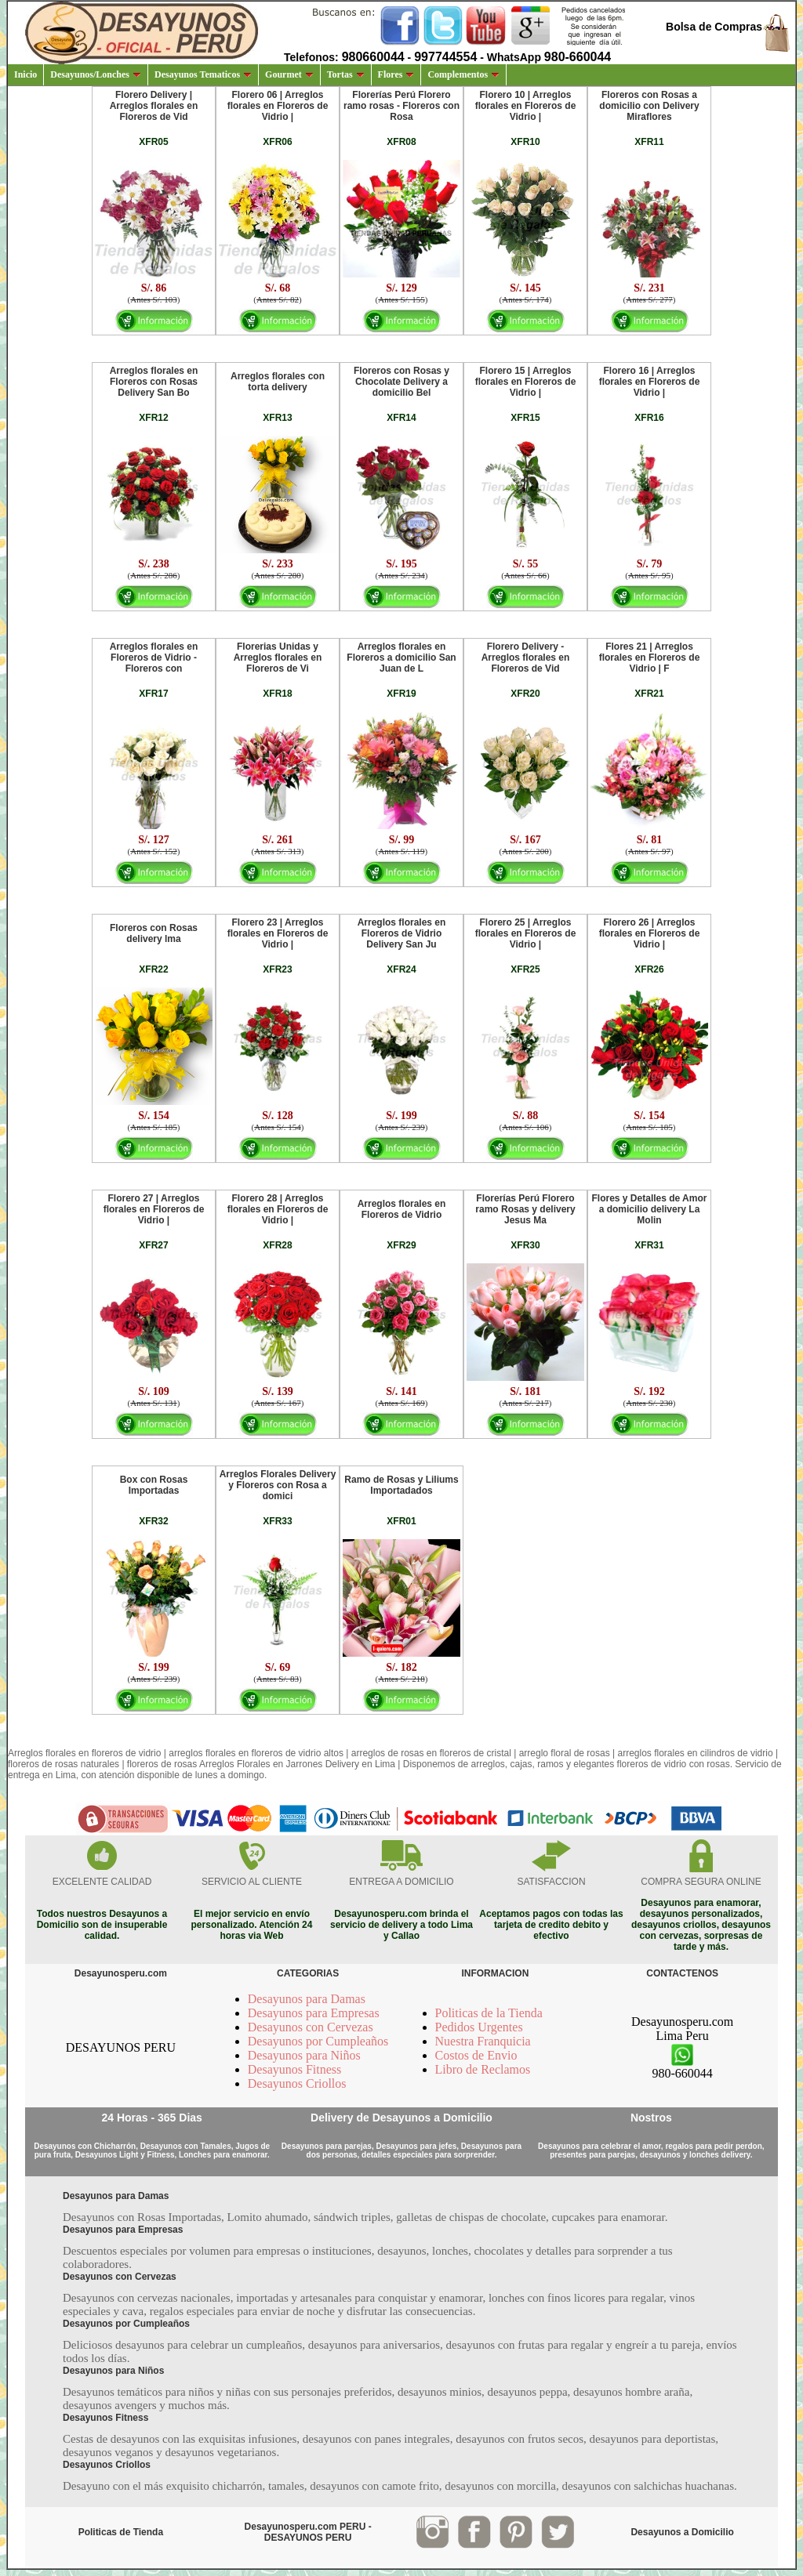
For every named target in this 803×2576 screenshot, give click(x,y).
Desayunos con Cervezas (310, 2027)
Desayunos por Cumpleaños (318, 2041)
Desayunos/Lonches (95, 74)
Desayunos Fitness (295, 2069)
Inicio (25, 74)
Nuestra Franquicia (483, 2041)
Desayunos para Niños (304, 2055)
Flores (396, 74)
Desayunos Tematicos (203, 74)
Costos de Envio (476, 2055)
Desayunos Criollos (297, 2083)
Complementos (463, 74)
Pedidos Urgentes (479, 2027)
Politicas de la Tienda (489, 2013)
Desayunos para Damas (306, 1998)
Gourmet (289, 74)
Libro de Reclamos (483, 2069)
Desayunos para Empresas (314, 2013)
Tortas (346, 74)
